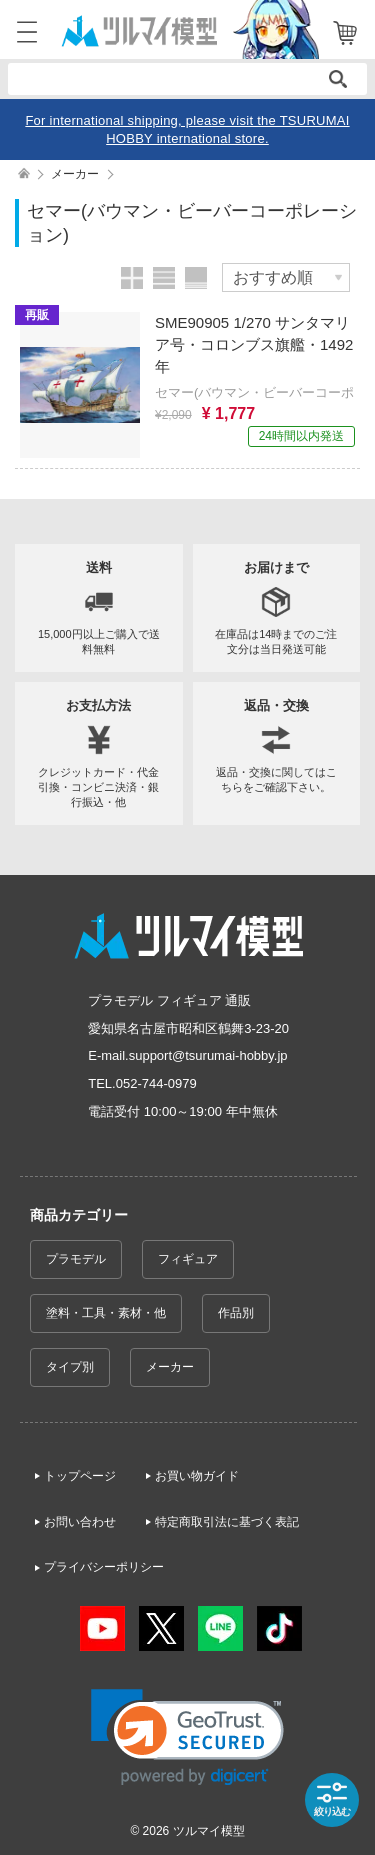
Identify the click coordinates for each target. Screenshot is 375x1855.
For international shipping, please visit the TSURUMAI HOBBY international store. (187, 129)
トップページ (80, 1476)
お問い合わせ (80, 1522)
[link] (187, 1737)
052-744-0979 (156, 1083)
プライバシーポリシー (104, 1567)
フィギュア (188, 1259)
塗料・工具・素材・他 (106, 1313)
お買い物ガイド (197, 1476)
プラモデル (76, 1259)
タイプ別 (70, 1367)
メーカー (170, 1367)
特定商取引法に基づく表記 (227, 1522)
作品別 (236, 1313)
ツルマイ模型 (209, 1831)
